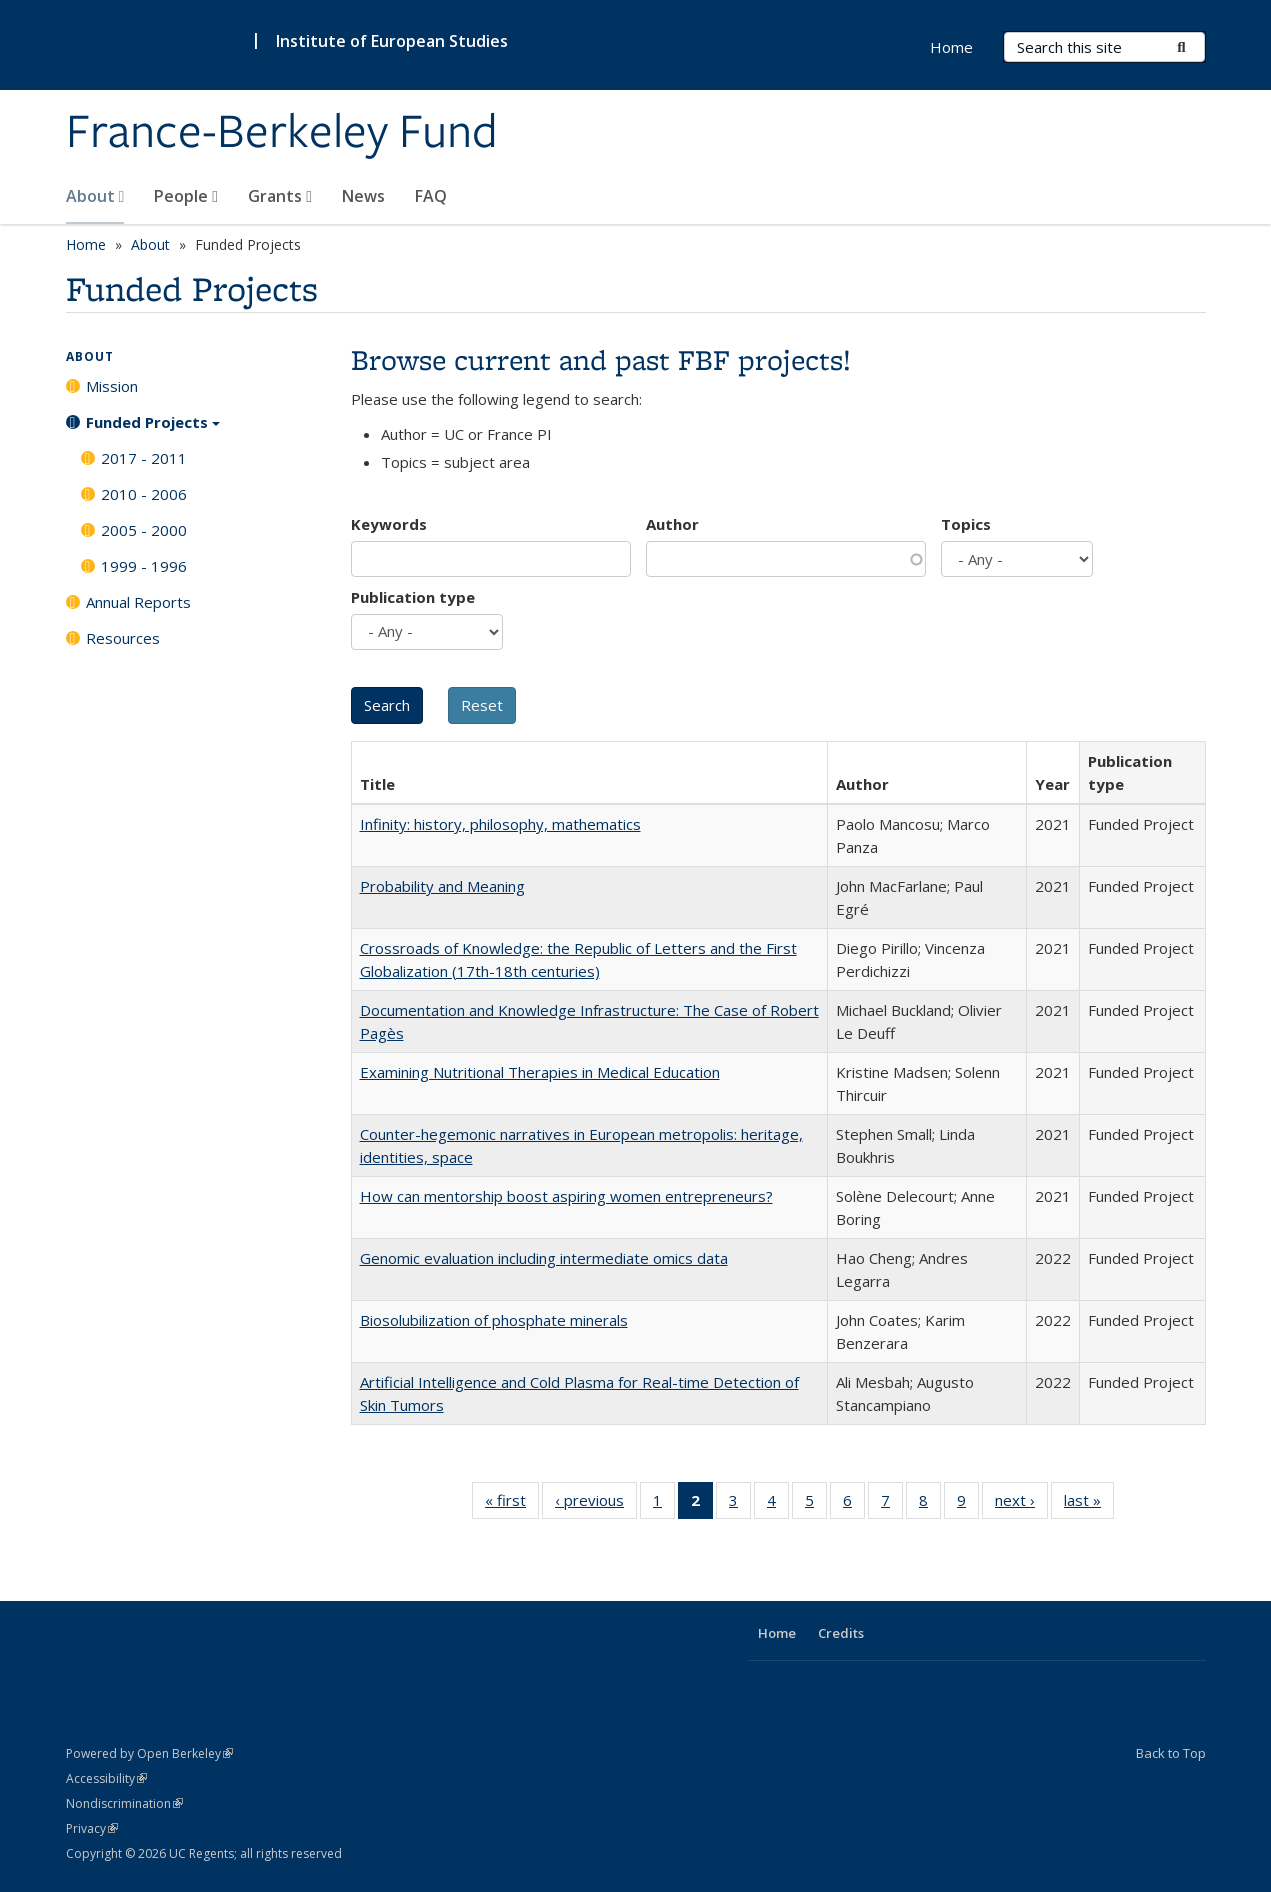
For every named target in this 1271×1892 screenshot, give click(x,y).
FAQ (431, 196)
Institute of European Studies (392, 41)
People (186, 196)
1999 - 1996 (144, 566)
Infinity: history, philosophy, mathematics (500, 824)
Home (951, 47)
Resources (123, 638)
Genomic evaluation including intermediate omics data (544, 1258)
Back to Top (1171, 1753)
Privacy (92, 1828)
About (95, 196)
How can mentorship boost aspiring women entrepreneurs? (566, 1196)
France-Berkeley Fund (282, 133)
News (363, 196)
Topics (966, 524)
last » (1089, 1504)
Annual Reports (138, 602)
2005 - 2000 (144, 530)
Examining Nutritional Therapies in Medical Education (540, 1072)
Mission (112, 386)
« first (512, 1504)
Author (672, 524)
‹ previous (596, 1504)
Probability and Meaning (442, 886)
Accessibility (106, 1778)
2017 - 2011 (144, 458)
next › (1021, 1504)
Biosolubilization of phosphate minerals (494, 1320)
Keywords (389, 524)
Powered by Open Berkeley (149, 1753)
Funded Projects (153, 429)
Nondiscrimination (124, 1803)
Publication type (413, 597)
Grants (280, 196)
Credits (841, 1633)
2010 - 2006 (144, 494)
